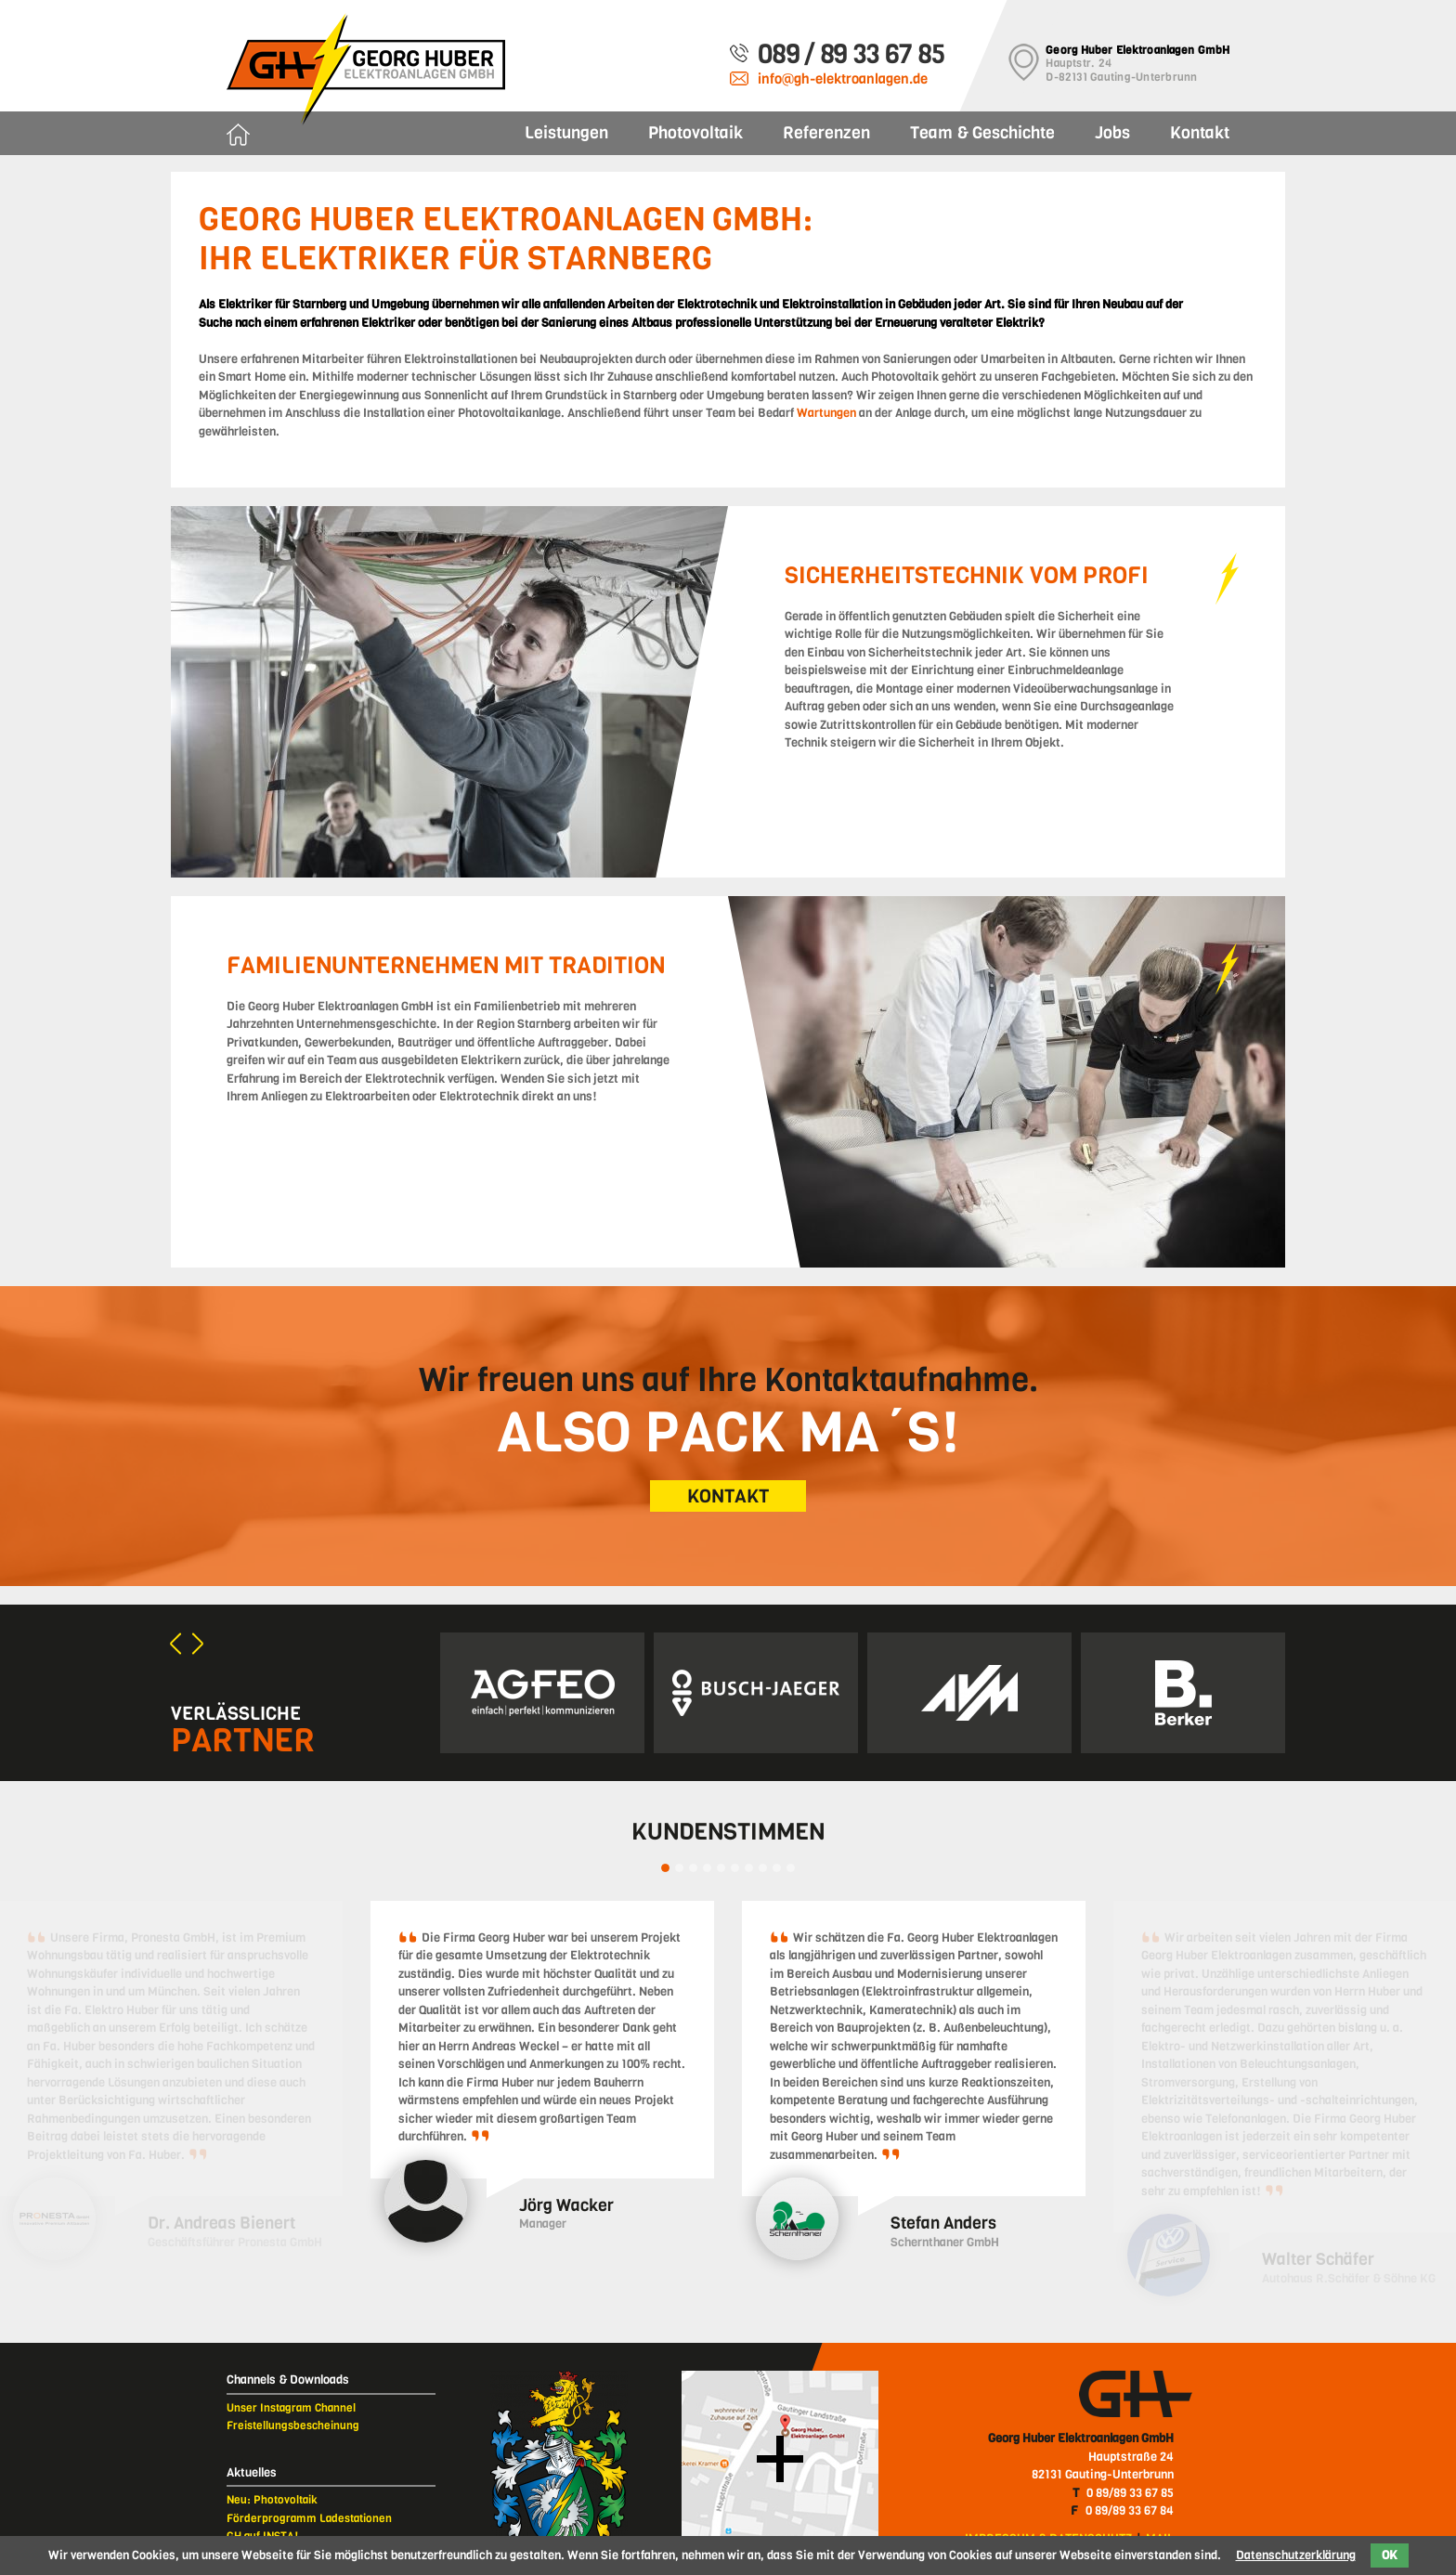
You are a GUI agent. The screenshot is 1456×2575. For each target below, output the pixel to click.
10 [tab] (790, 1868)
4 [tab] (707, 1868)
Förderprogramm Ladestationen (309, 2518)
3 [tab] (693, 1868)
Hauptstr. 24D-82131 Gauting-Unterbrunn (1137, 64)
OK (1390, 2555)
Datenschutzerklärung (1296, 2555)
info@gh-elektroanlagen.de (843, 79)
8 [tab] (763, 1868)
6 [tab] (735, 1868)
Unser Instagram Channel (291, 2407)
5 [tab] (721, 1868)
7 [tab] (749, 1868)
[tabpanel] (542, 2076)
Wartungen (826, 413)
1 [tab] (665, 1868)
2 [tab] (679, 1868)
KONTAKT (728, 1496)
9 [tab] (777, 1868)
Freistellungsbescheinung (293, 2425)
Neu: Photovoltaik (272, 2499)
